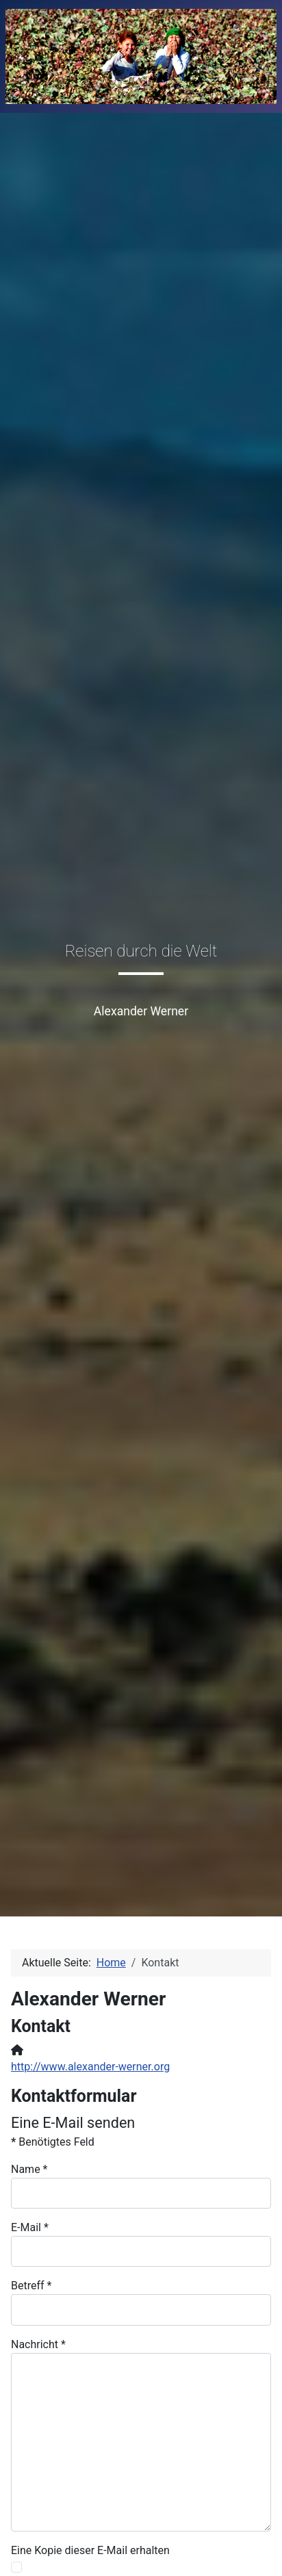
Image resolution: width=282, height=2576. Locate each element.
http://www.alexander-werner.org (90, 2066)
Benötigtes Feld (52, 2141)
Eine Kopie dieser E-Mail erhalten (90, 2550)
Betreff (31, 2285)
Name (29, 2169)
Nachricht (38, 2344)
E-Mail (30, 2227)
